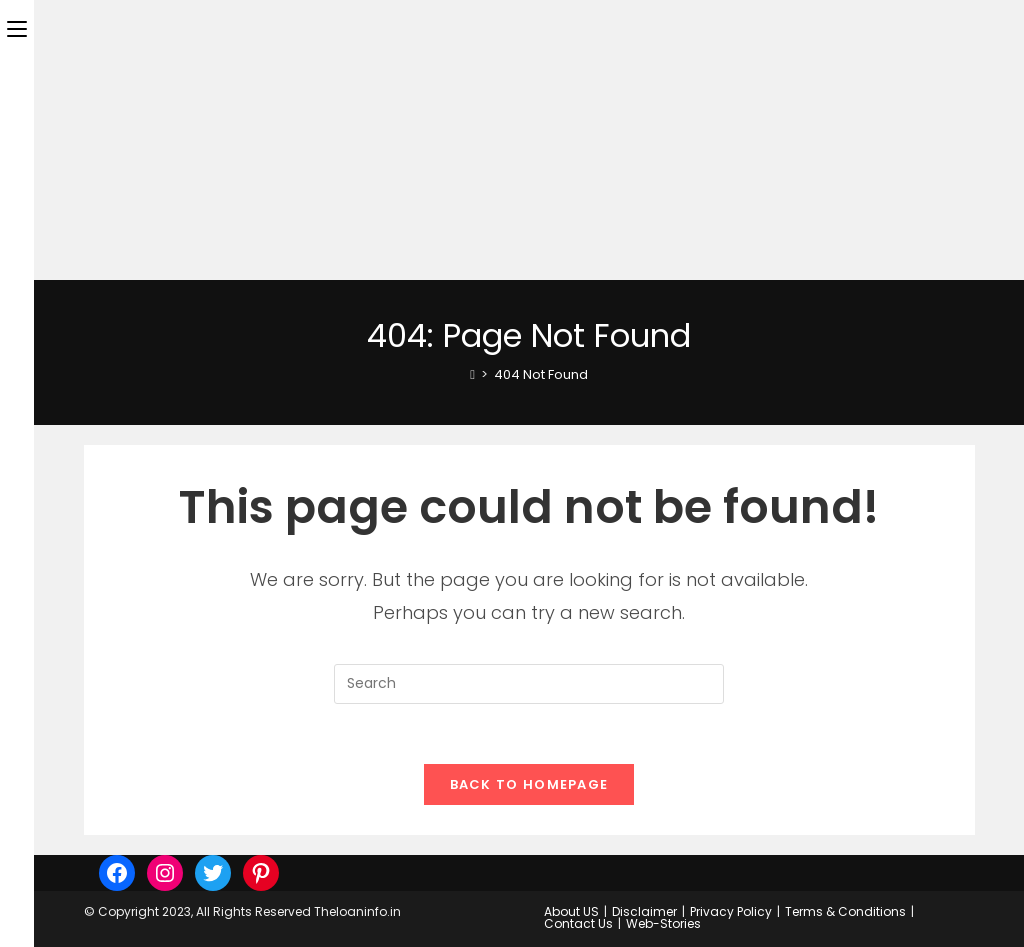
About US (571, 911)
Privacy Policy (731, 911)
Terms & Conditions (845, 911)
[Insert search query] (529, 684)
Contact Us (578, 923)
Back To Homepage (529, 784)
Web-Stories (663, 923)
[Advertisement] (512, 140)
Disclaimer (644, 911)
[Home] (472, 374)
